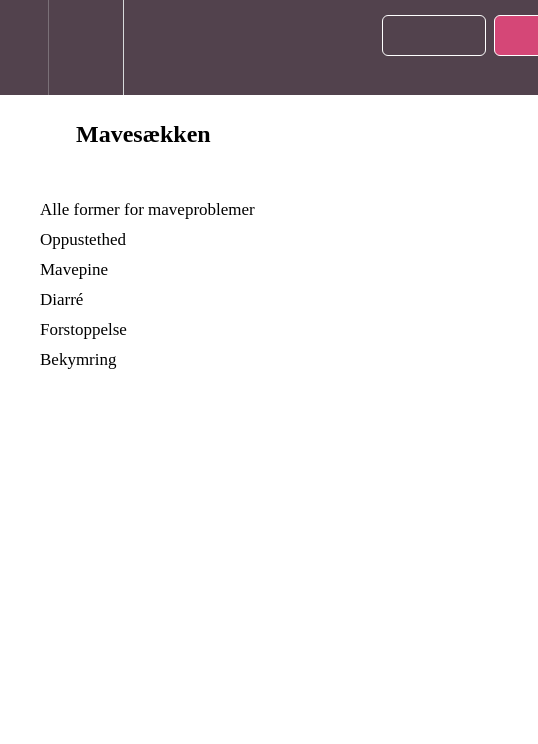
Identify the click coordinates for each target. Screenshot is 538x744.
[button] (24, 47)
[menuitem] (85, 47)
